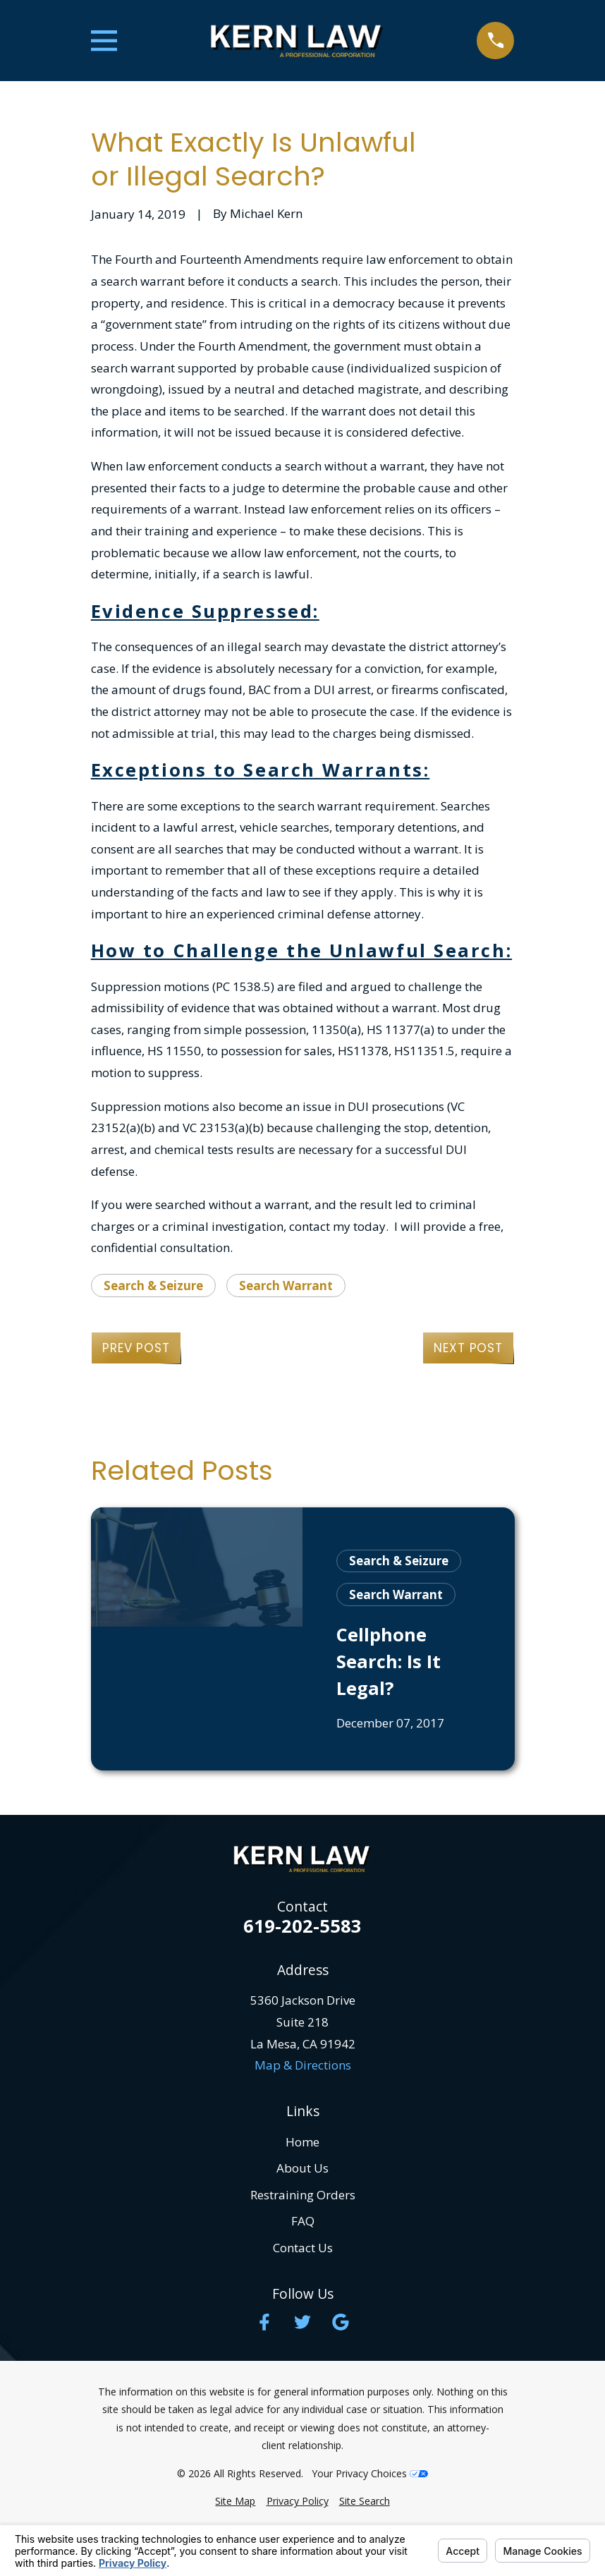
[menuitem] (235, 2501)
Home (302, 2142)
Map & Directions (303, 2065)
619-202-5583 (302, 1926)
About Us (302, 2168)
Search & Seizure (153, 1285)
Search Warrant (286, 1285)
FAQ (302, 2221)
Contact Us (303, 2248)
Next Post (468, 1347)
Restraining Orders (302, 2195)
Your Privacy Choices (370, 2473)
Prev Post (136, 1347)
